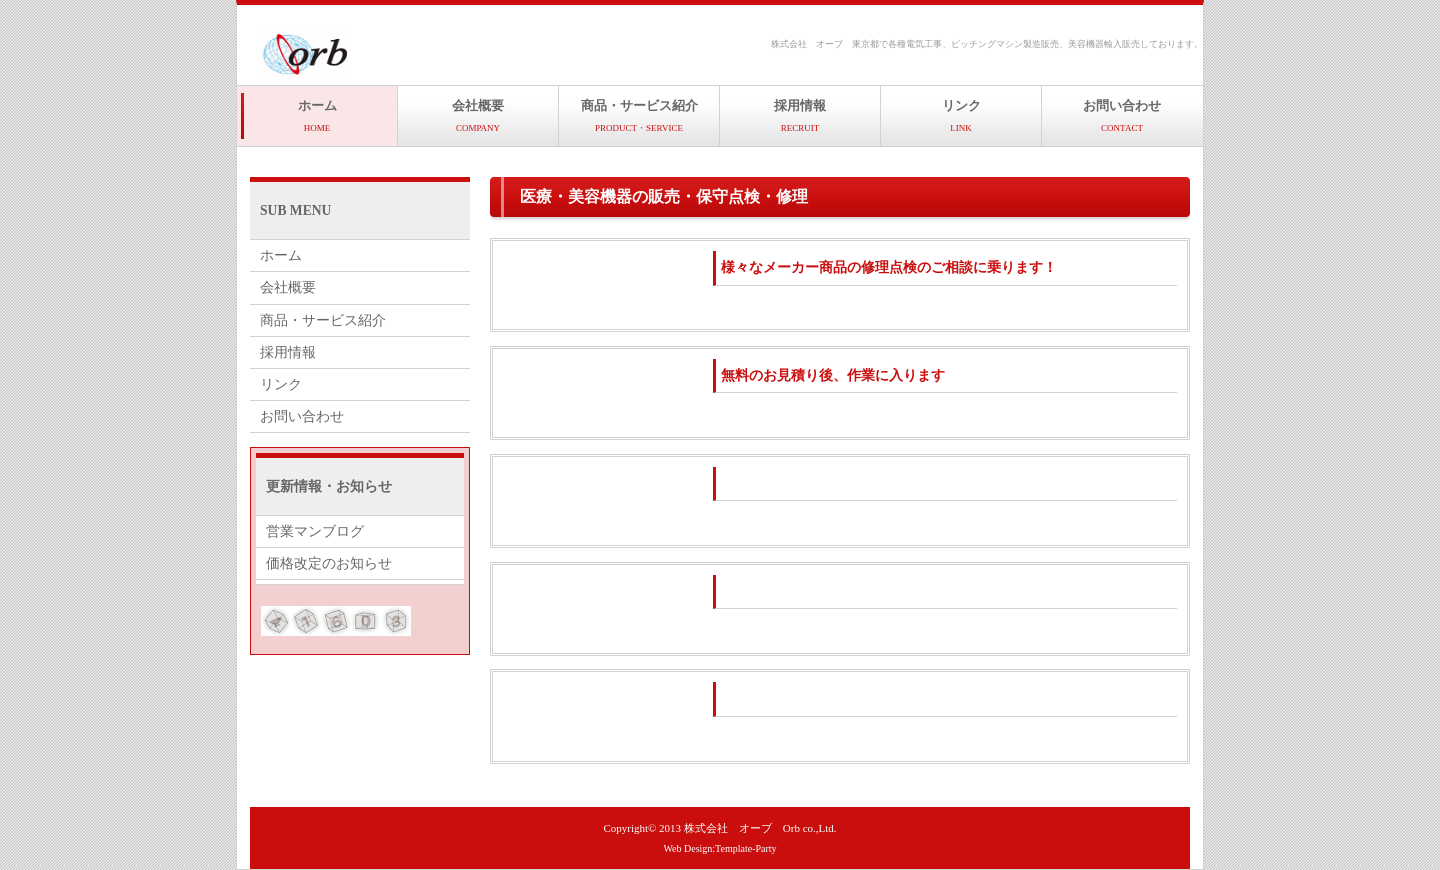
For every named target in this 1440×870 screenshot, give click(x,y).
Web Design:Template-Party (719, 848)
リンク (961, 115)
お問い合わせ (1122, 115)
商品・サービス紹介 (639, 115)
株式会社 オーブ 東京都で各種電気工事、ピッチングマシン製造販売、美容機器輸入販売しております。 (987, 44)
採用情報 (800, 115)
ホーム (317, 115)
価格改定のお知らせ (329, 563)
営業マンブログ (315, 531)
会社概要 (478, 115)
